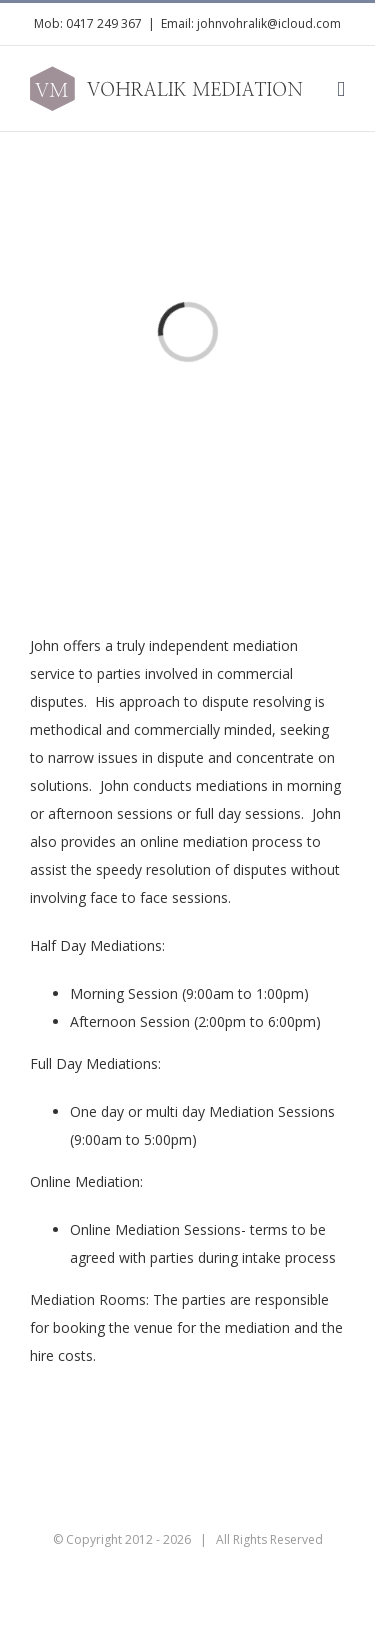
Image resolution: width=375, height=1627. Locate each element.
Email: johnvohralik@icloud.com (251, 23)
